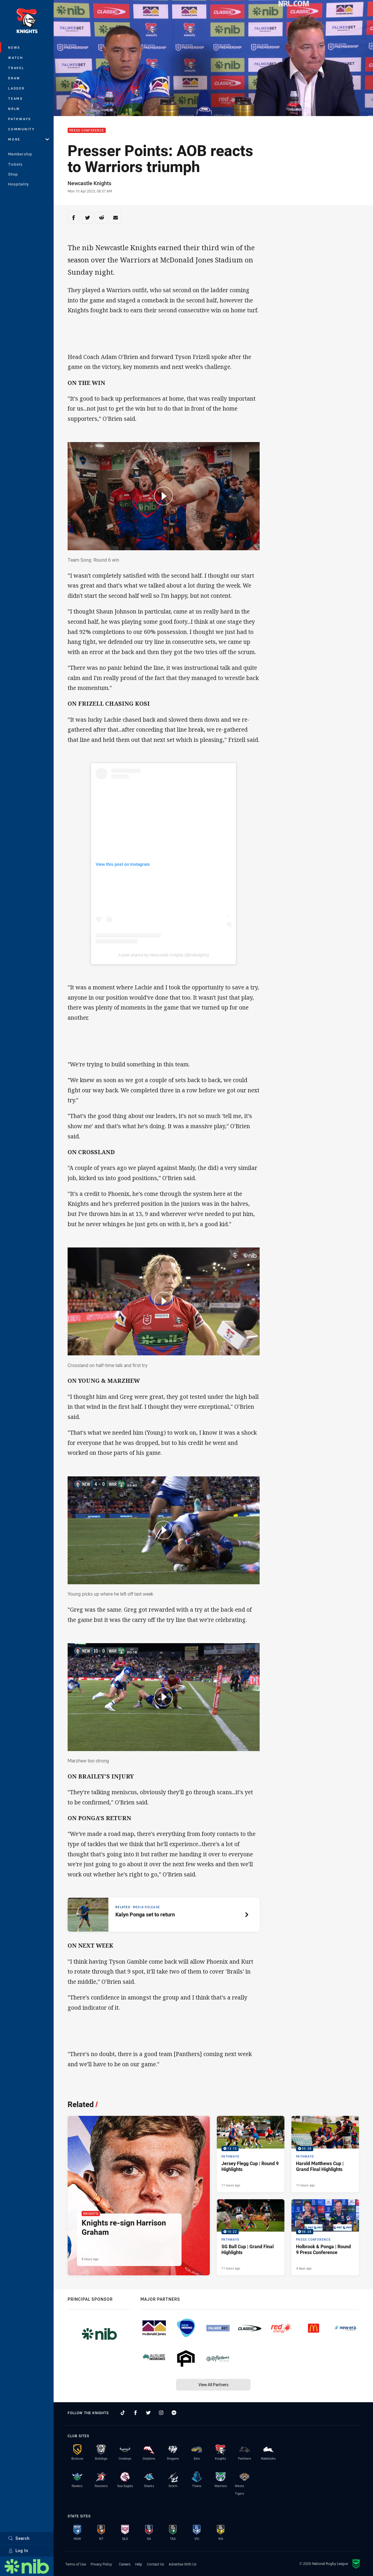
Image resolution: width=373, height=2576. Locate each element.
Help (138, 2564)
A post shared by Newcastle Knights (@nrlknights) (163, 955)
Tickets (15, 164)
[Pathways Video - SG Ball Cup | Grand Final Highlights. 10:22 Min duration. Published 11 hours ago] (250, 2237)
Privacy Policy (101, 2564)
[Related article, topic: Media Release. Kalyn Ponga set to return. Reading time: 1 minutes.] (164, 1915)
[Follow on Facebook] (135, 2412)
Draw (14, 78)
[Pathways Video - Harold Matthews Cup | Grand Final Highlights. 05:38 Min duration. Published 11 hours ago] (325, 2154)
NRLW (14, 108)
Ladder (16, 88)
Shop (13, 174)
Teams (15, 98)
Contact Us (155, 2564)
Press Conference (86, 130)
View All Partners (213, 2384)
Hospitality (18, 184)
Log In (18, 2550)
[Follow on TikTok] (122, 2412)
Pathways (19, 119)
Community (21, 129)
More (28, 139)
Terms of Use (75, 2564)
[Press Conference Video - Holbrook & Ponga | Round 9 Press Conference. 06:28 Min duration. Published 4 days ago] (325, 2237)
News (14, 47)
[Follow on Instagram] (161, 2412)
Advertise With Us (182, 2564)
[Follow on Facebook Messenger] (174, 2412)
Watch (15, 57)
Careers (125, 2564)
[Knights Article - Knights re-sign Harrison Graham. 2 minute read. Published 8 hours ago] (139, 2195)
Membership (20, 154)
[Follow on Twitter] (148, 2412)
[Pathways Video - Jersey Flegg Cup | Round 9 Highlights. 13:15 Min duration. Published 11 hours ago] (250, 2154)
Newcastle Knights (89, 183)
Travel (16, 68)
